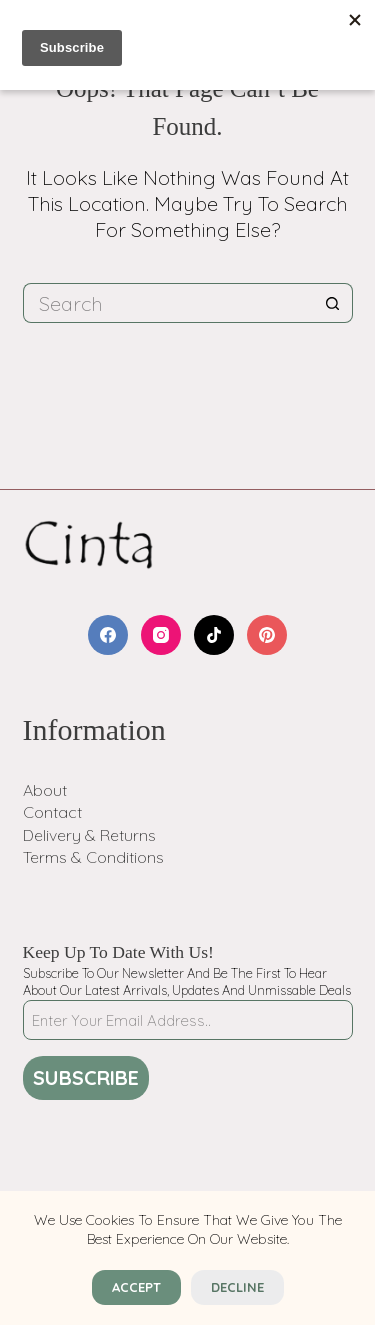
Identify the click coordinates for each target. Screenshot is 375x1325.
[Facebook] (108, 635)
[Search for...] (168, 303)
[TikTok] (214, 635)
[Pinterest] (267, 635)
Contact (52, 812)
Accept (136, 1287)
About (45, 790)
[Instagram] (161, 635)
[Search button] (333, 303)
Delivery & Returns (89, 835)
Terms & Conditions (93, 857)
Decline (237, 1287)
